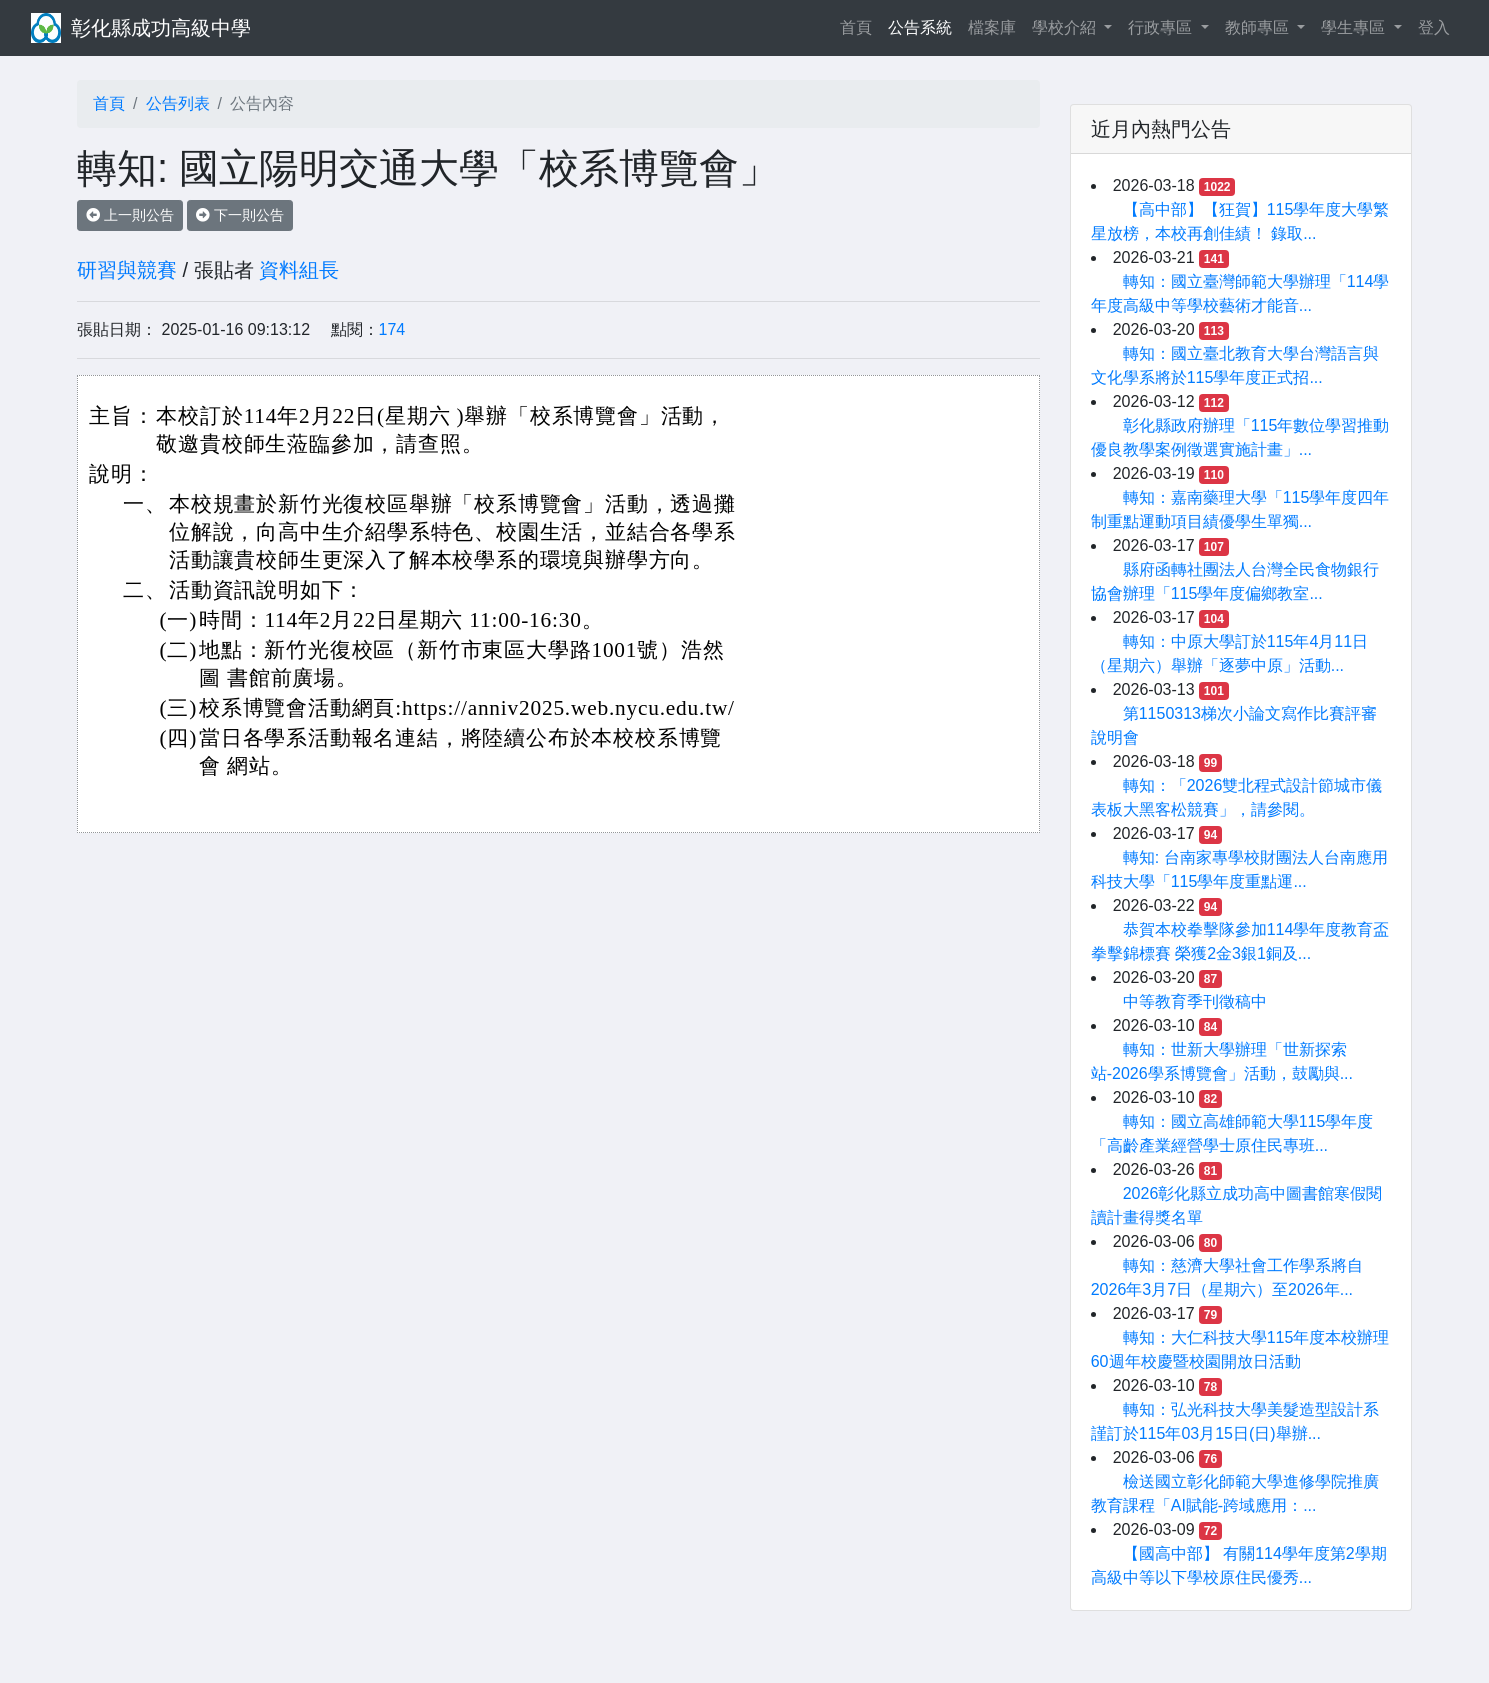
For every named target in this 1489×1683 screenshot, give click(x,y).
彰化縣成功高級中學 (161, 28)
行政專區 (1162, 27)
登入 (1434, 27)
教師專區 (1259, 27)
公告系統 (920, 27)
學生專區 (1355, 27)
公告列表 (178, 103)
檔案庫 (992, 27)
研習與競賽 (127, 270)
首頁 (860, 25)
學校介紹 (1066, 27)
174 (392, 329)
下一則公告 (240, 215)
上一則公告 (130, 215)
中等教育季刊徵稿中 (1195, 1001)
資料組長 (299, 270)
